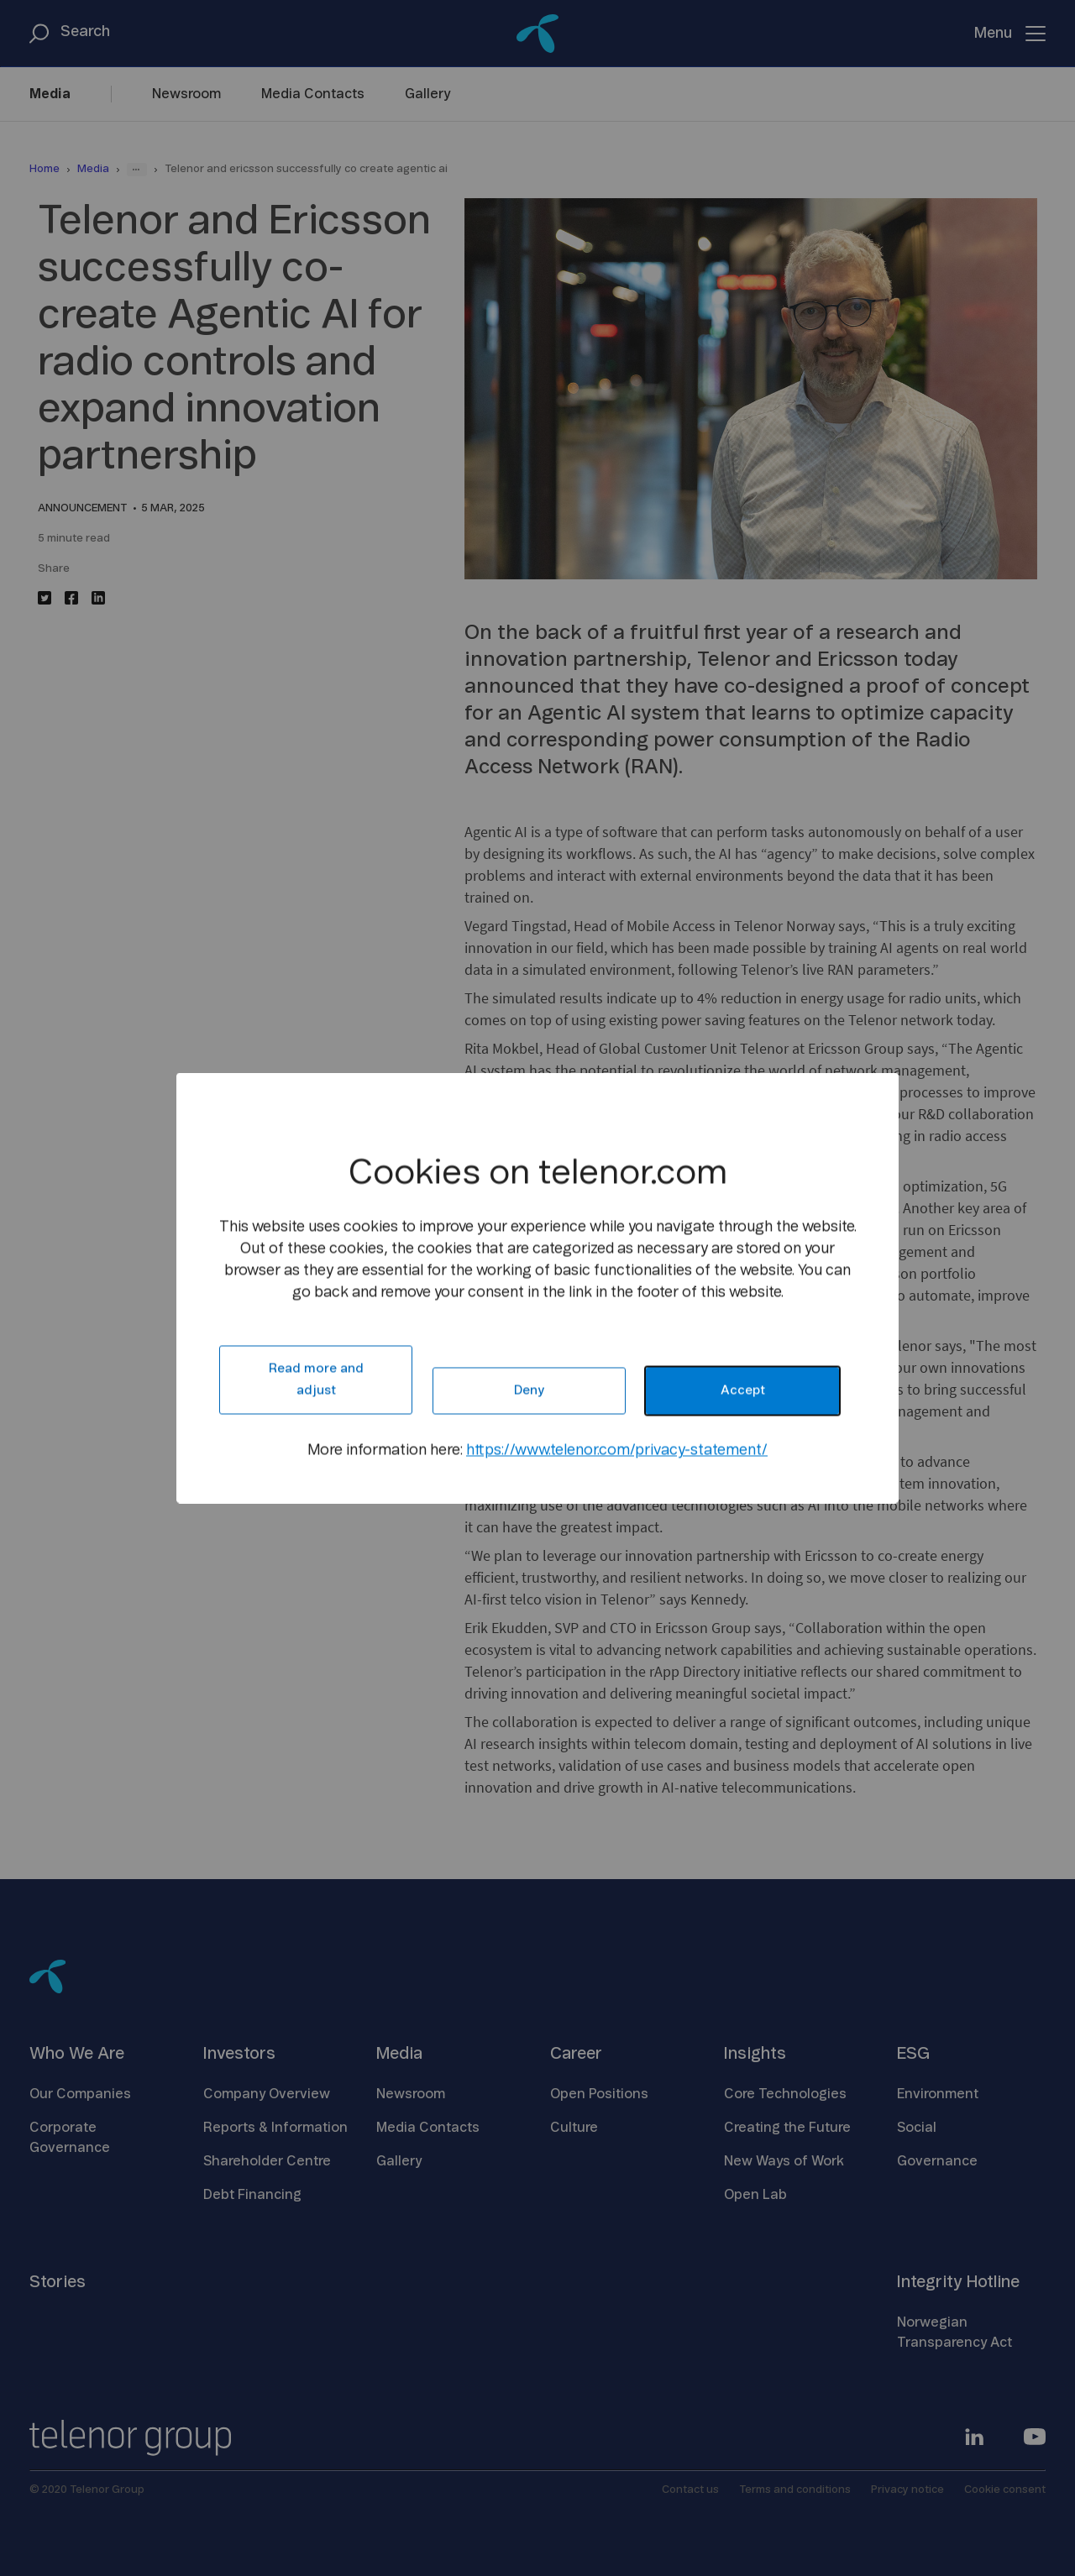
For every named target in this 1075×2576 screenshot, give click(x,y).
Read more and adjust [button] (316, 1380)
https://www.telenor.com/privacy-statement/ (617, 1450)
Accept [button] (743, 1391)
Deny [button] (529, 1391)
